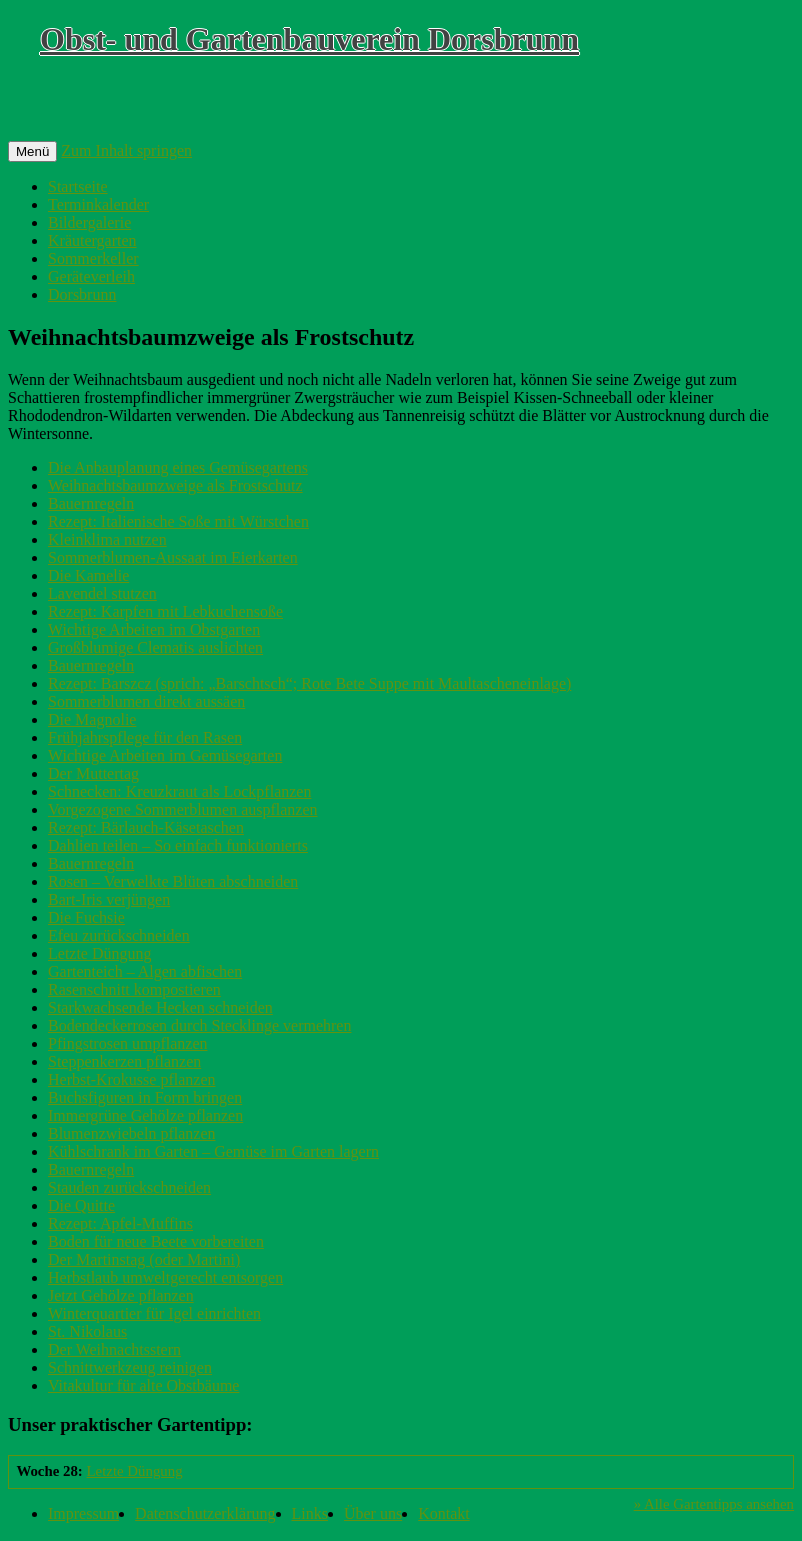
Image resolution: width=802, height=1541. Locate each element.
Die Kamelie (88, 575)
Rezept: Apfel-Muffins (120, 1223)
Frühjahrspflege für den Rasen (145, 737)
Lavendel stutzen (102, 593)
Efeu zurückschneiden (119, 935)
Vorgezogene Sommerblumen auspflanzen (183, 809)
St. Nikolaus (87, 1331)
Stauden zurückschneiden (129, 1187)
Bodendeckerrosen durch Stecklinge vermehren (199, 1025)
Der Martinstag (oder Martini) (144, 1259)
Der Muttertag (93, 773)
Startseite (78, 186)
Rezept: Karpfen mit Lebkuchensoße (165, 611)
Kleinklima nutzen (107, 539)
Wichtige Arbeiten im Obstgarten (154, 629)
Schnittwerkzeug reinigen (130, 1367)
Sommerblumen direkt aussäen (146, 701)
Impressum (83, 1513)
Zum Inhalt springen (126, 150)
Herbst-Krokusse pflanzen (132, 1079)
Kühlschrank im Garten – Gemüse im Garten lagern (213, 1151)
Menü (32, 151)
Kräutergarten (92, 240)
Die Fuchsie (86, 917)
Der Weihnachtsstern (114, 1349)
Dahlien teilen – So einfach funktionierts (178, 845)
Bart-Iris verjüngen (109, 899)
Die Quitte (81, 1205)
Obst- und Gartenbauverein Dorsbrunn (309, 39)
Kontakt (444, 1513)
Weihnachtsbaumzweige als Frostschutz (175, 485)
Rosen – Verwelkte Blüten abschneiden (173, 881)
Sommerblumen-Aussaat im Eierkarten (173, 557)
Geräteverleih (91, 276)
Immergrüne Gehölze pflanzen (145, 1115)
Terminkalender (98, 204)
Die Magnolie (92, 719)
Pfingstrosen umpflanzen (128, 1043)
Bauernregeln (91, 503)
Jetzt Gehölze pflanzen (121, 1295)
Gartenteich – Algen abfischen (145, 971)
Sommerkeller (93, 258)
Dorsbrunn (82, 294)
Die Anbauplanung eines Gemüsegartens (178, 467)
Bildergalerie (89, 222)
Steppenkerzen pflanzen (124, 1061)
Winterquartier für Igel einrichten (154, 1313)
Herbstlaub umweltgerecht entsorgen (165, 1277)
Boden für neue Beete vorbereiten (156, 1241)
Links (310, 1513)
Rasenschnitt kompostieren (134, 989)
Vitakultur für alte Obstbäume (143, 1385)
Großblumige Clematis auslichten (155, 647)
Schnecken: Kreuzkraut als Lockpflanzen (179, 791)
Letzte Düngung (100, 953)
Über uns (373, 1513)
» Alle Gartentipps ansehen (714, 1504)
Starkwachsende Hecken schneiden (160, 1007)
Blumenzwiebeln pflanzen (132, 1133)
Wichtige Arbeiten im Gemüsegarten (165, 755)
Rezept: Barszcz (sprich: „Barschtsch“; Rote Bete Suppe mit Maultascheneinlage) (309, 683)
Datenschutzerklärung (205, 1513)
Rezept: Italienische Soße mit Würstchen (178, 521)
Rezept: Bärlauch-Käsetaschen (146, 827)
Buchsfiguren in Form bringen (145, 1097)
